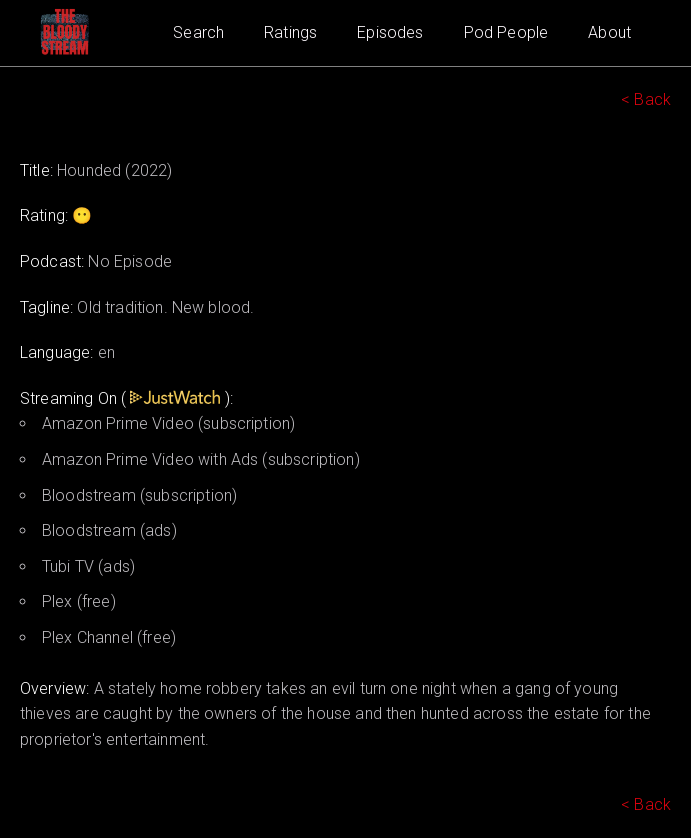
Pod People (506, 32)
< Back (646, 99)
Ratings (290, 32)
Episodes (390, 32)
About (609, 32)
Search (198, 32)
